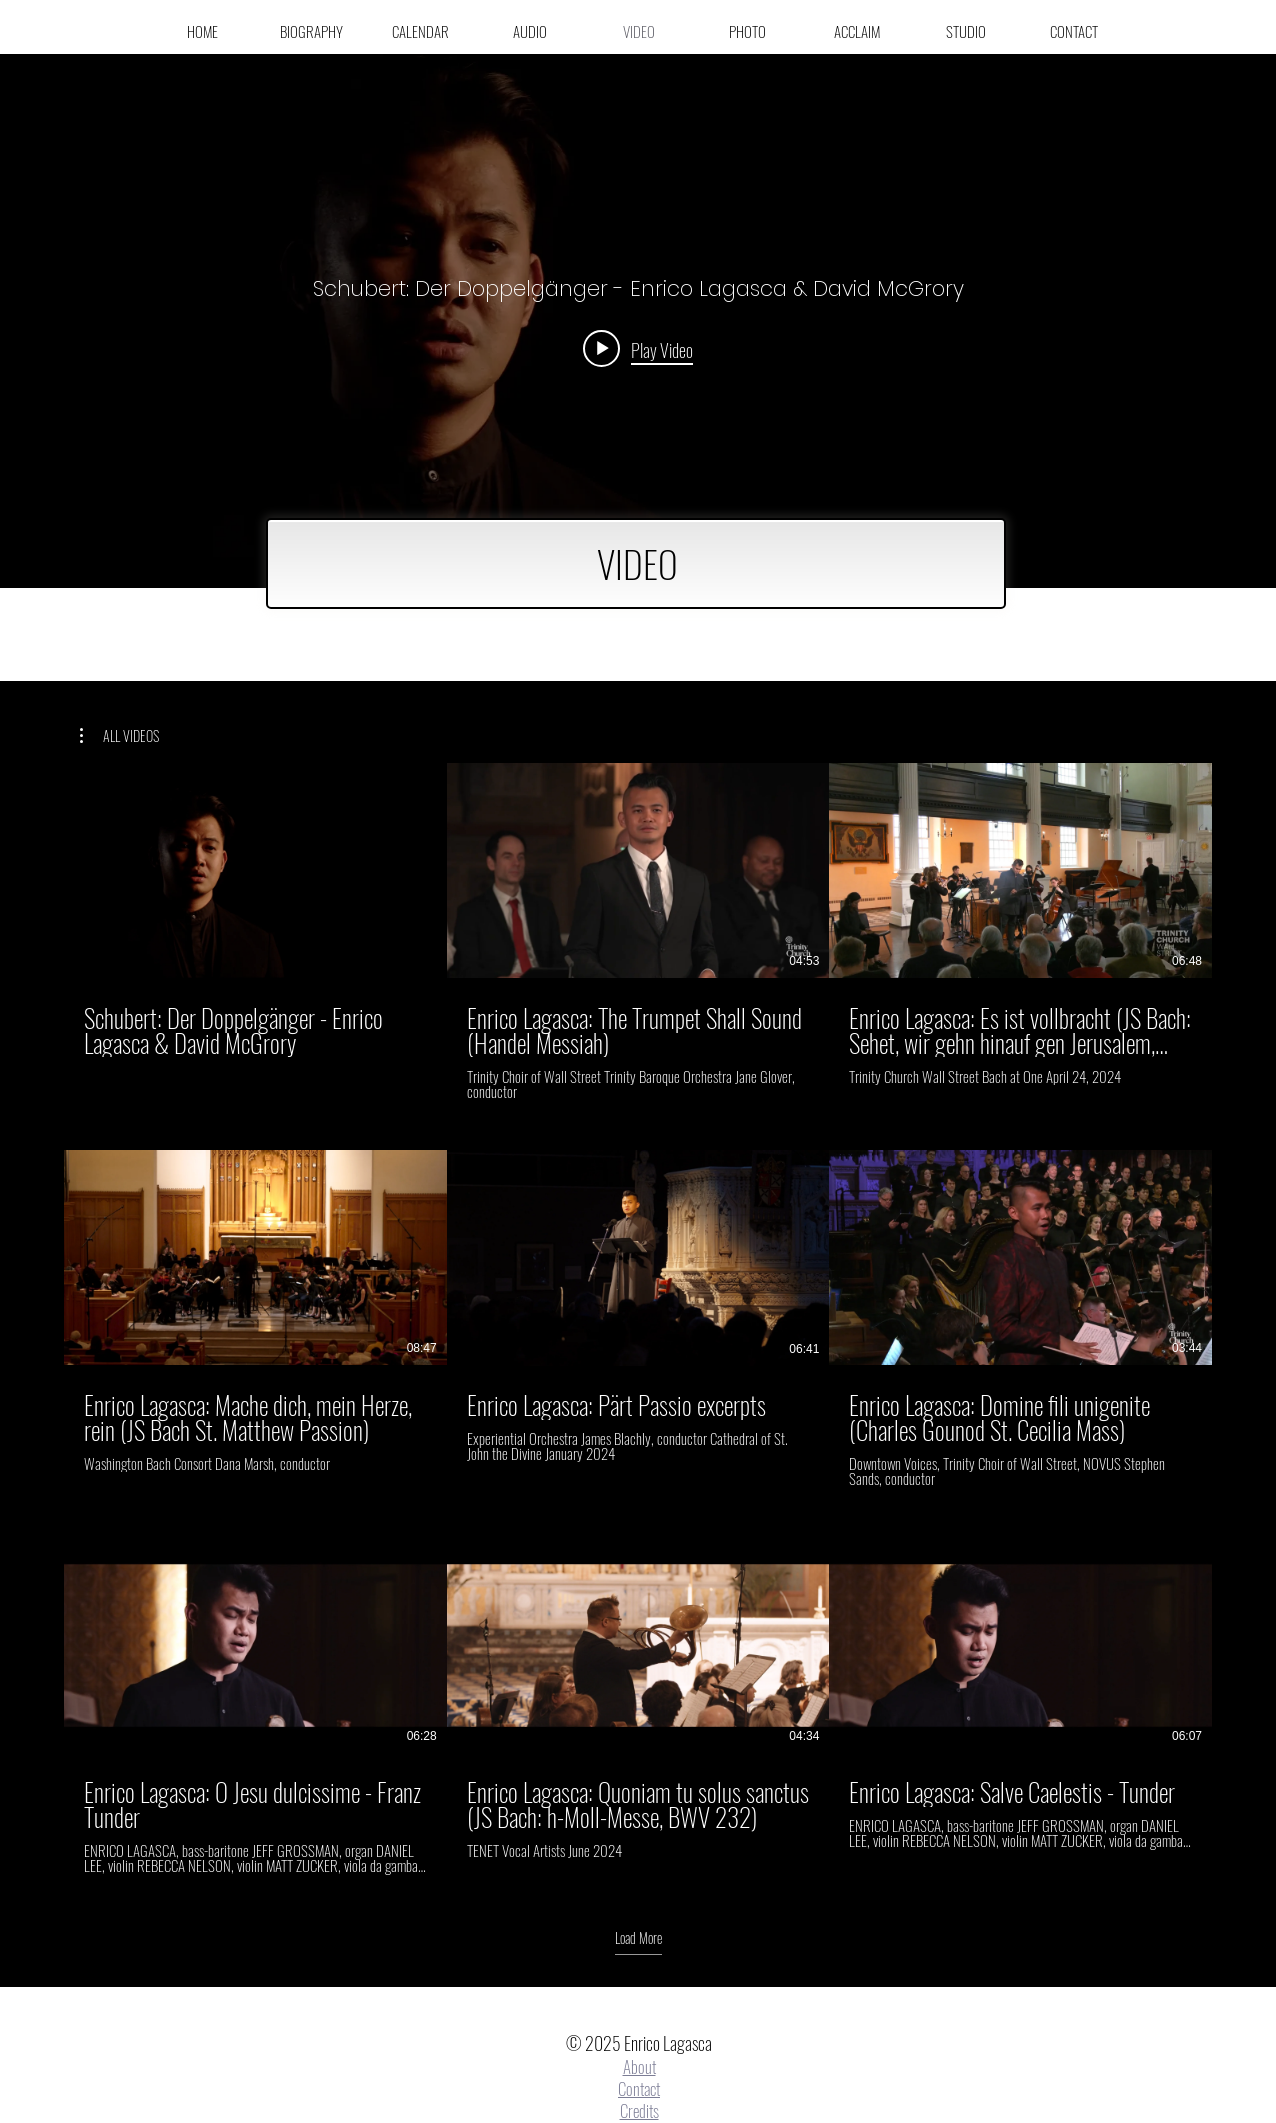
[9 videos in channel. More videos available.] (638, 1319)
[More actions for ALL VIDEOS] (119, 736)
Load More (638, 1937)
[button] (119, 736)
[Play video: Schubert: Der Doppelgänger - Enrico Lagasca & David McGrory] (638, 349)
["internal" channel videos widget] (638, 321)
